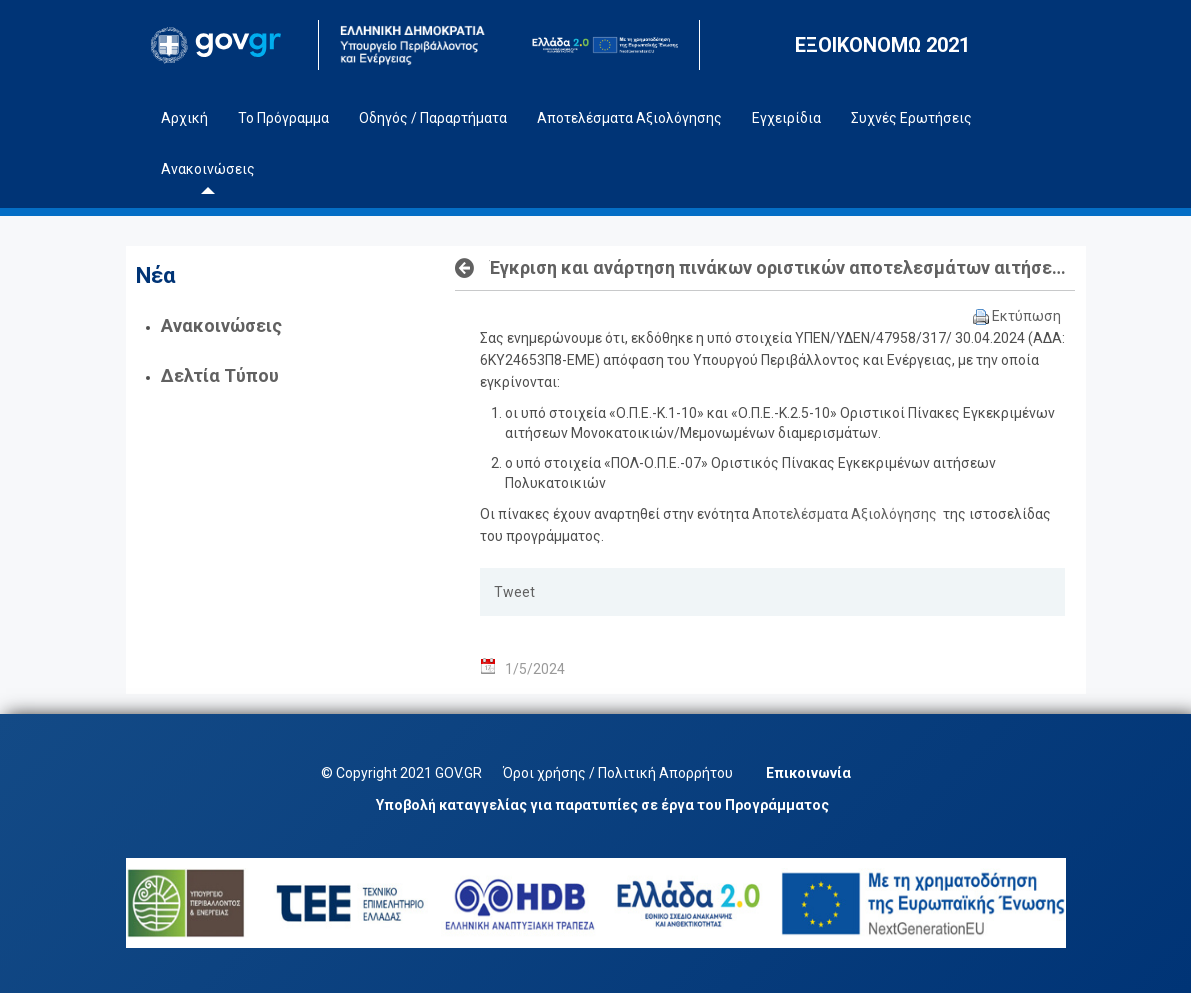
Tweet (514, 592)
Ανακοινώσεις (221, 325)
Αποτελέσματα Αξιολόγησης (846, 514)
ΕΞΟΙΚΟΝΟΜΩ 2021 (882, 45)
